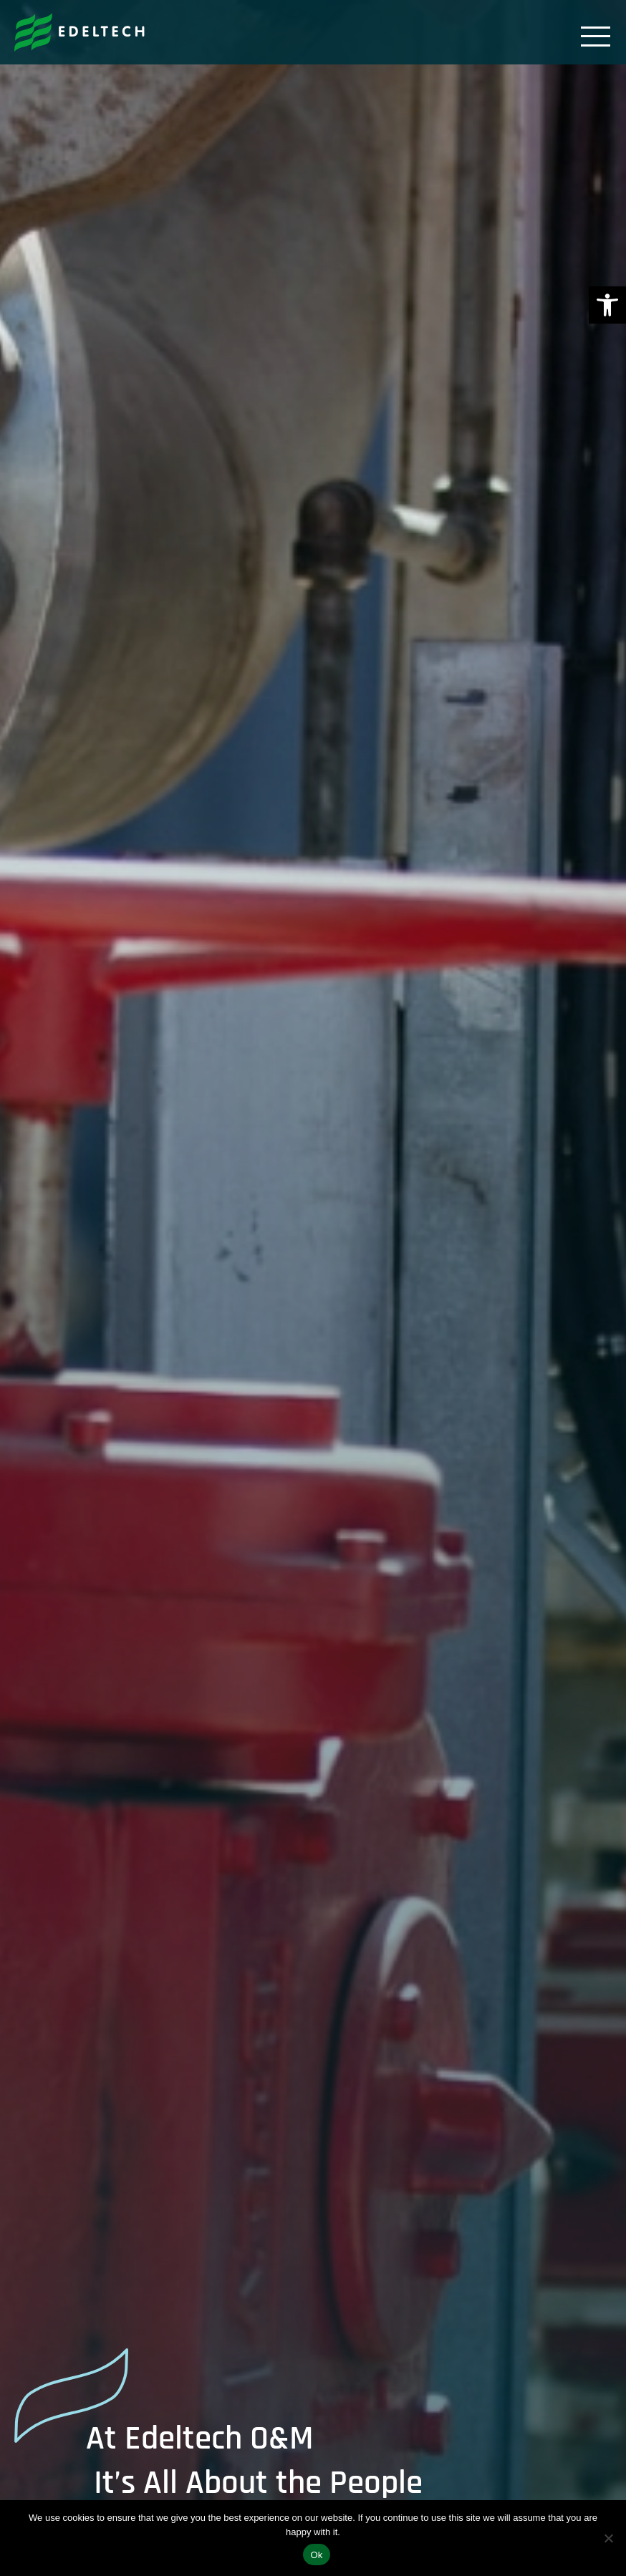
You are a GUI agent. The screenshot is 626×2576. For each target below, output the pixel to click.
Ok (316, 2555)
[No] (608, 2538)
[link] (607, 305)
